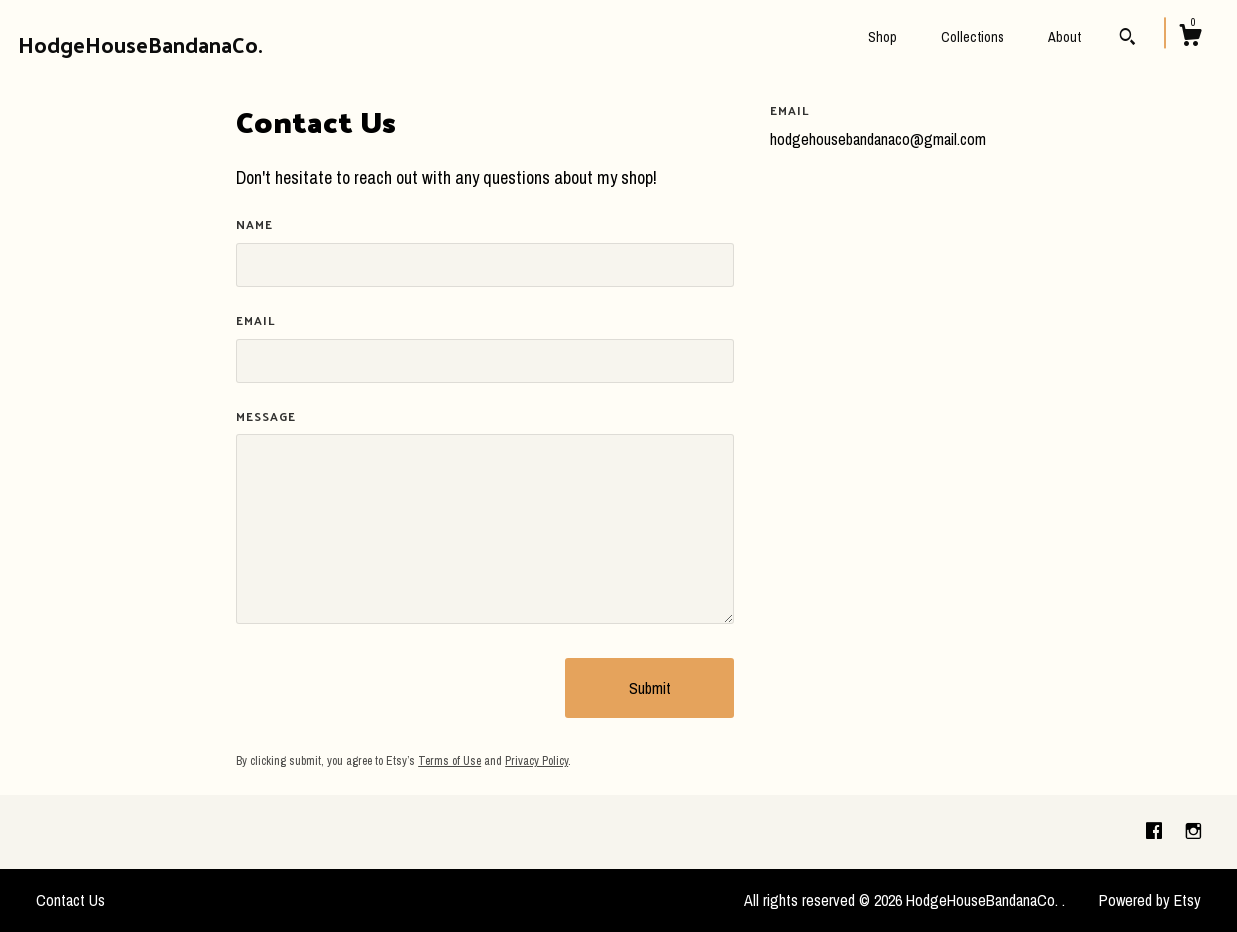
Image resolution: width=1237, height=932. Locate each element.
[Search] (1127, 39)
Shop (882, 37)
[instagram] (1193, 831)
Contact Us (70, 900)
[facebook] (1156, 831)
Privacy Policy (536, 761)
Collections (972, 37)
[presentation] (388, 688)
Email (256, 320)
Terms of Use (449, 761)
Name (254, 224)
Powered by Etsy (1150, 900)
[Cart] (1190, 38)
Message (266, 416)
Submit (650, 688)
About (1064, 37)
